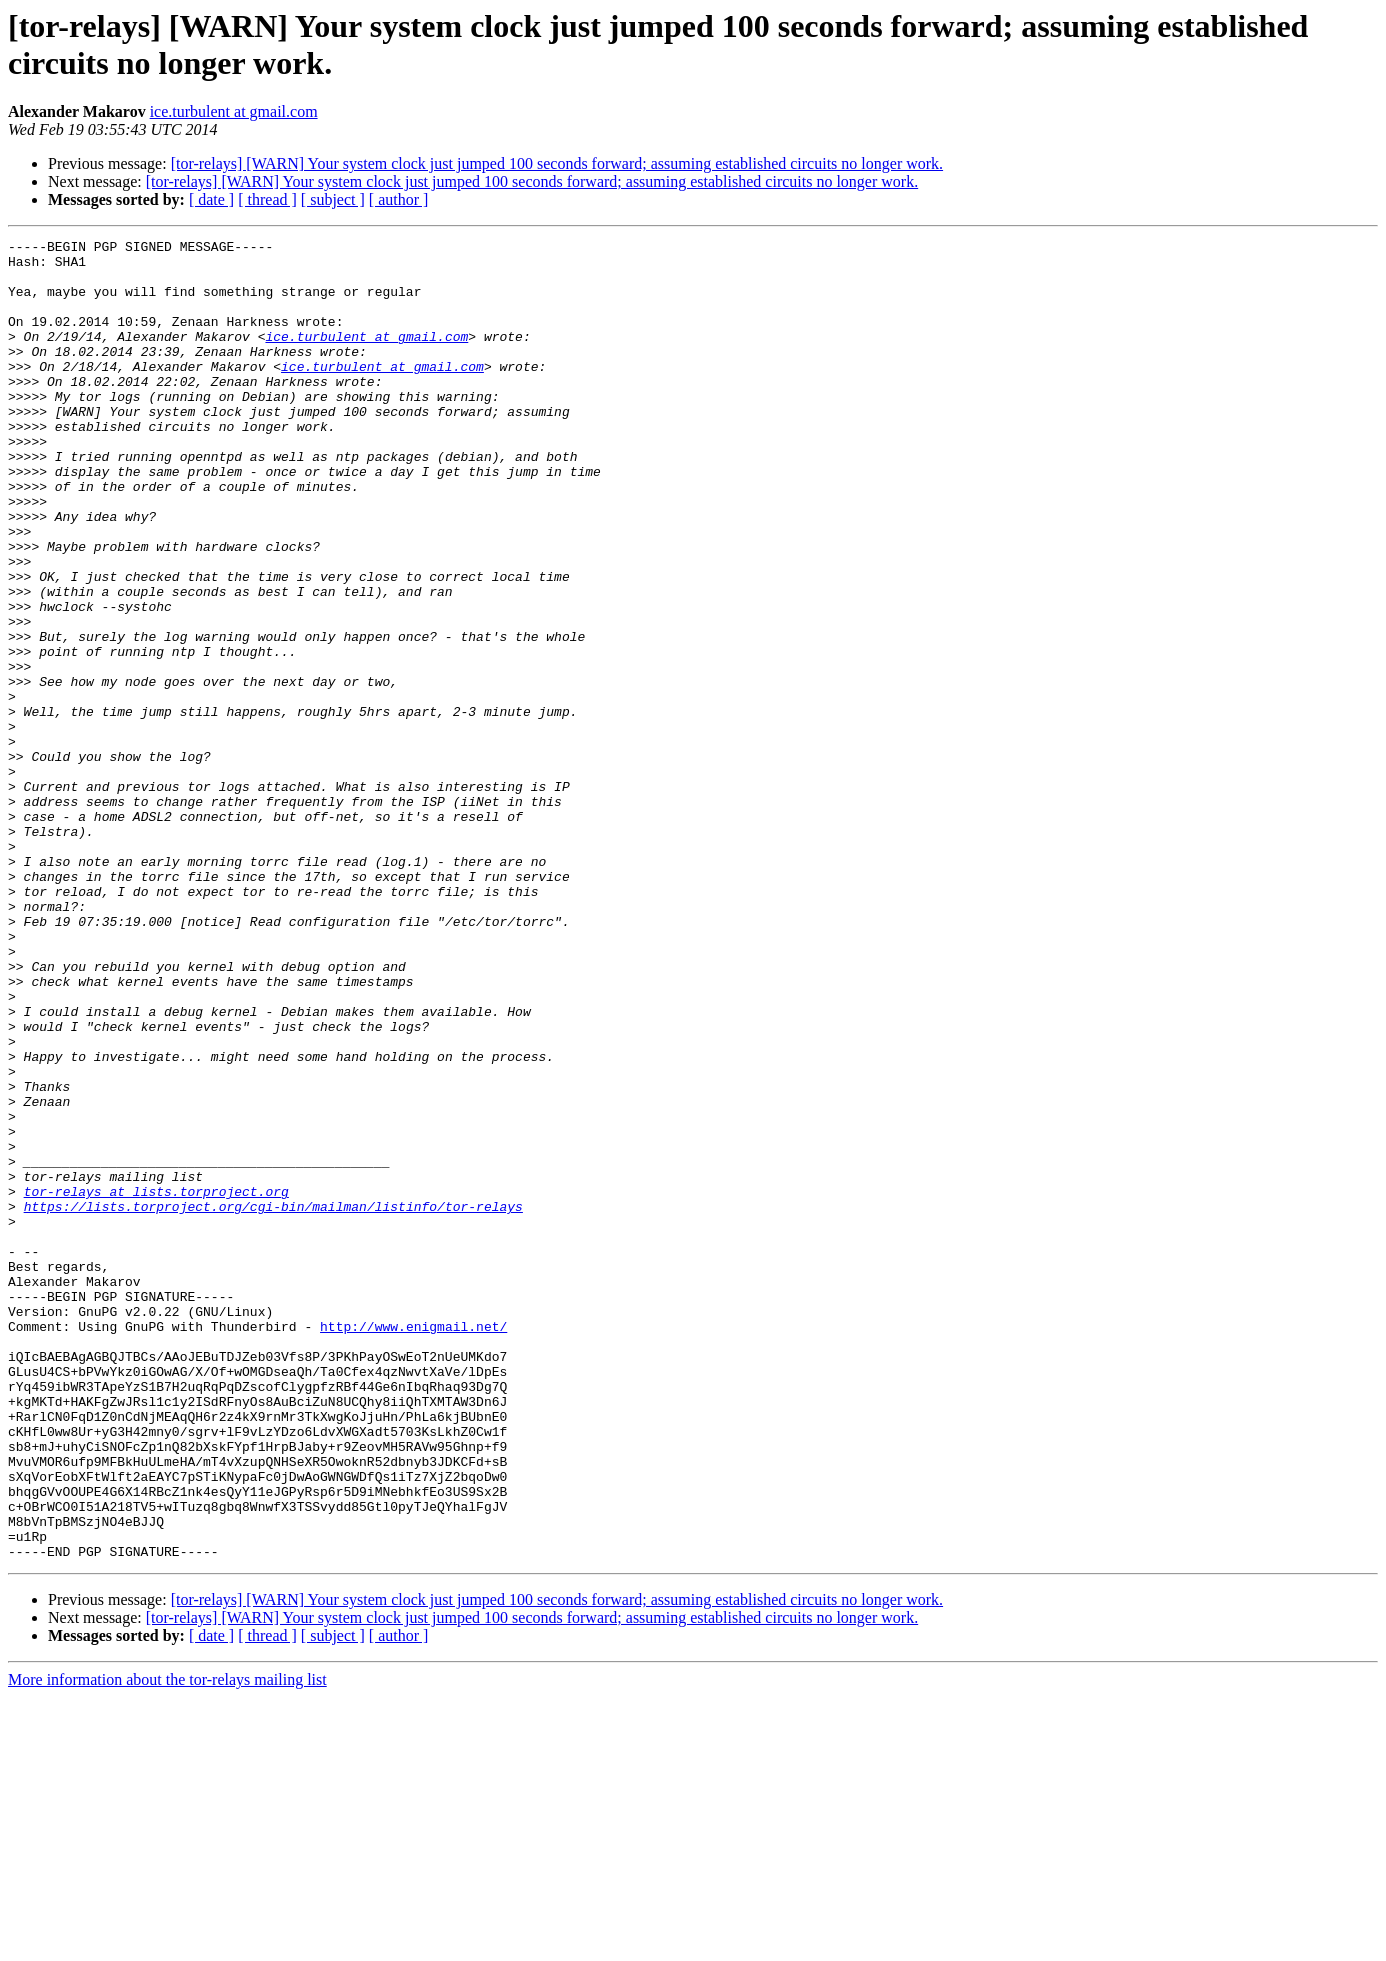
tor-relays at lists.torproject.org (156, 1383)
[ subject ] (333, 199)
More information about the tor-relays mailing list (167, 1943)
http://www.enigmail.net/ (413, 1545)
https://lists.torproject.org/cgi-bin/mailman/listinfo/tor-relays (273, 1401)
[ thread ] (267, 199)
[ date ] (211, 199)
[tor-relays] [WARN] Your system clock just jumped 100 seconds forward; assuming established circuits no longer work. (557, 163)
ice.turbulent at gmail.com (234, 111)
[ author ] (399, 199)
